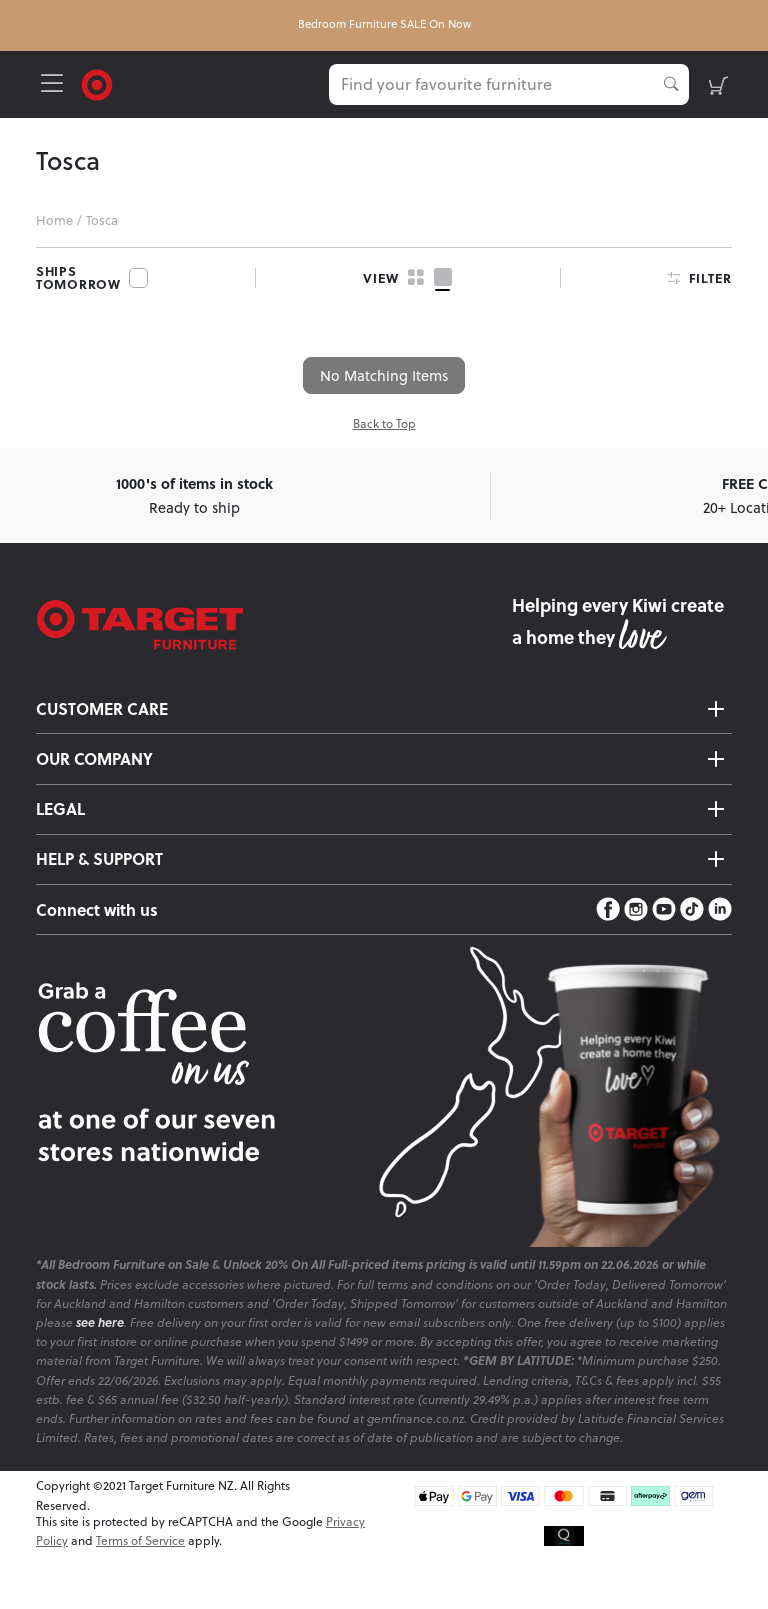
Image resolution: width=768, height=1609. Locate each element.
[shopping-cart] (718, 84)
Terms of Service (140, 1540)
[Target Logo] (97, 82)
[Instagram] (636, 910)
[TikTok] (692, 910)
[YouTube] (664, 910)
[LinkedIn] (720, 910)
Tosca (102, 220)
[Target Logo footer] (274, 625)
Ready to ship (194, 495)
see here (100, 1322)
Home (54, 220)
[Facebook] (608, 910)
